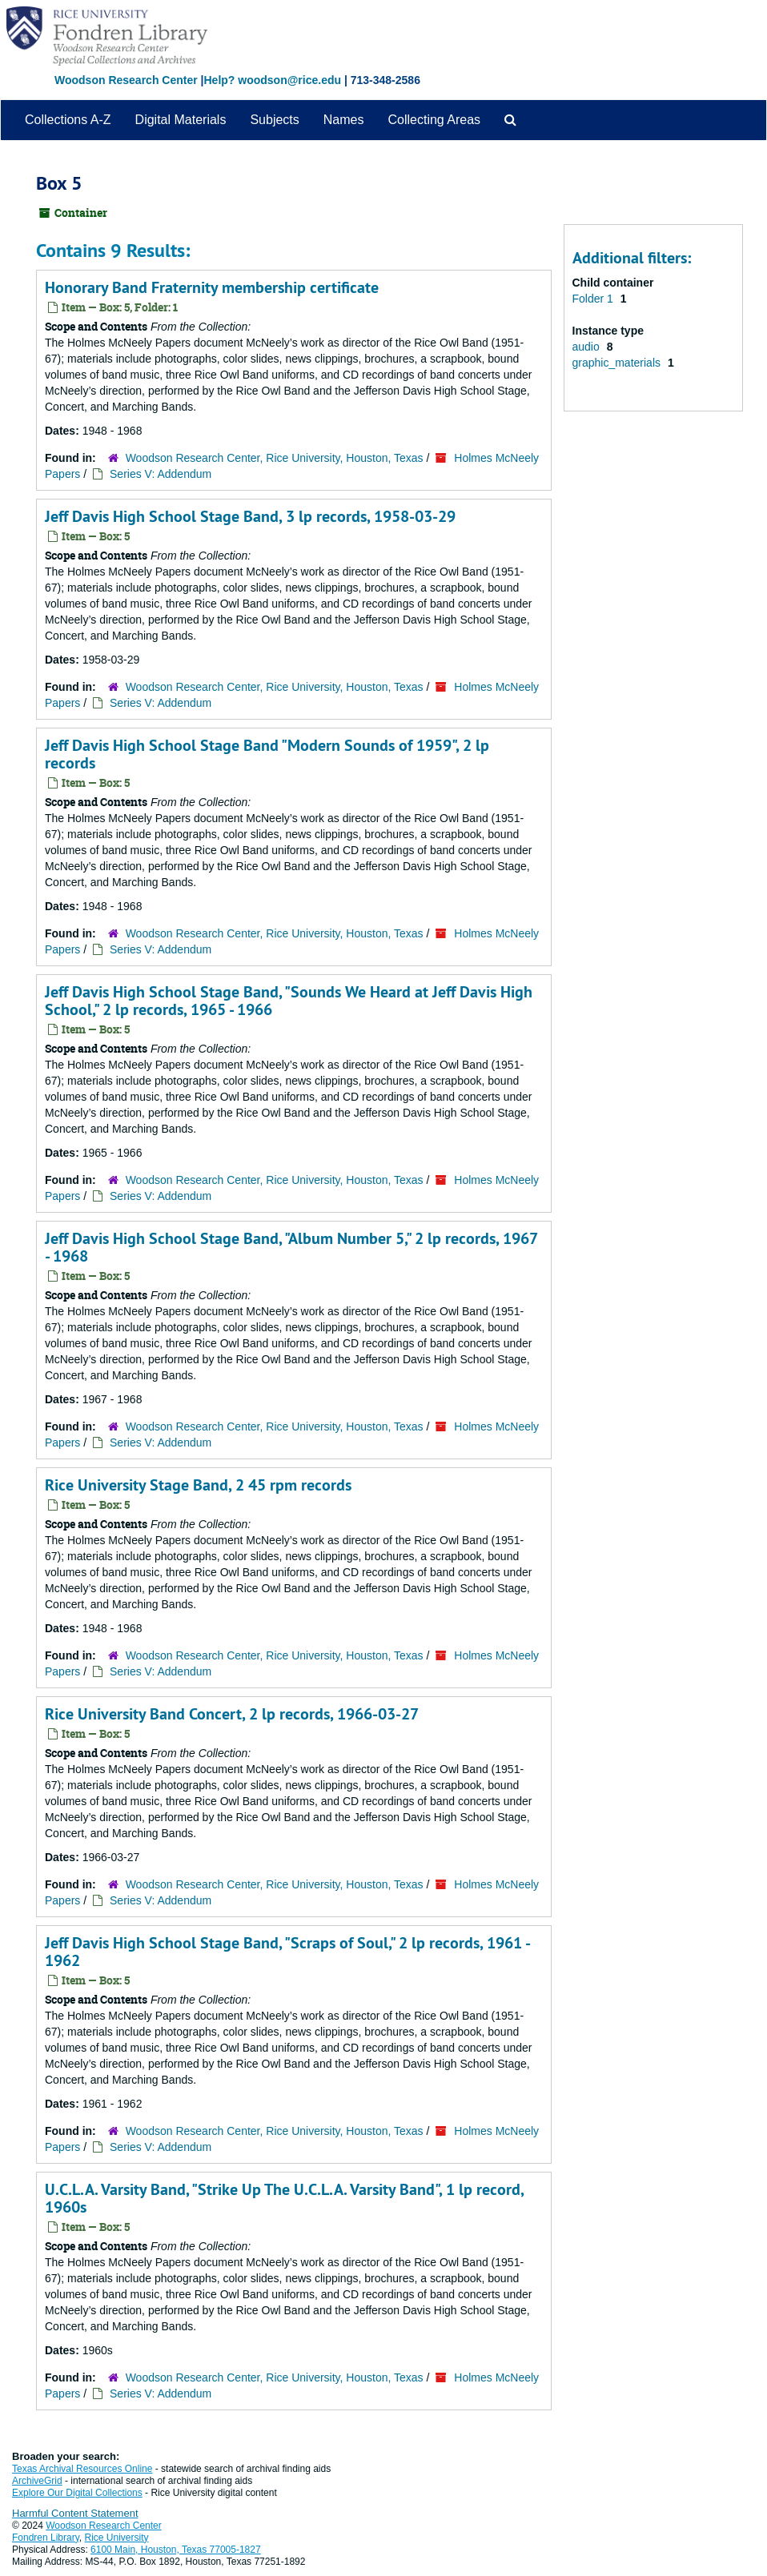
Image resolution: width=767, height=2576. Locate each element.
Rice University (117, 2537)
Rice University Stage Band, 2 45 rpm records (198, 1485)
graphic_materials (618, 362)
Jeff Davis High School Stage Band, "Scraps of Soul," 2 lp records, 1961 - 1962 (287, 1951)
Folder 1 (594, 298)
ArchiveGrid (37, 2480)
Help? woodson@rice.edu (272, 80)
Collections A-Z (68, 119)
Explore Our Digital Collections (77, 2492)
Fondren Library (45, 2537)
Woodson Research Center (126, 80)
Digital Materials (181, 119)
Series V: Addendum (160, 473)
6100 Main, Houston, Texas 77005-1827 (175, 2549)
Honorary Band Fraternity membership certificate (212, 287)
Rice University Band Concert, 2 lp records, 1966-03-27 (232, 1713)
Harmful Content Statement (75, 2513)
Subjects (274, 119)
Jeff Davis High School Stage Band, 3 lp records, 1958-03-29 (250, 516)
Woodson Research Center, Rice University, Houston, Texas (275, 457)
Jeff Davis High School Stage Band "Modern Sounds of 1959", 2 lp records (267, 754)
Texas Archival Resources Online (82, 2468)
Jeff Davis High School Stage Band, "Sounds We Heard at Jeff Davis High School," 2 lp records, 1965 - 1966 (288, 1000)
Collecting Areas (434, 119)
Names (343, 119)
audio (587, 346)
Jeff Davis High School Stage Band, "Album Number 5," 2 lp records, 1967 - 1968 (291, 1247)
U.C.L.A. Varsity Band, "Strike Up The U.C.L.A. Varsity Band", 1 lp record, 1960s (284, 2198)
